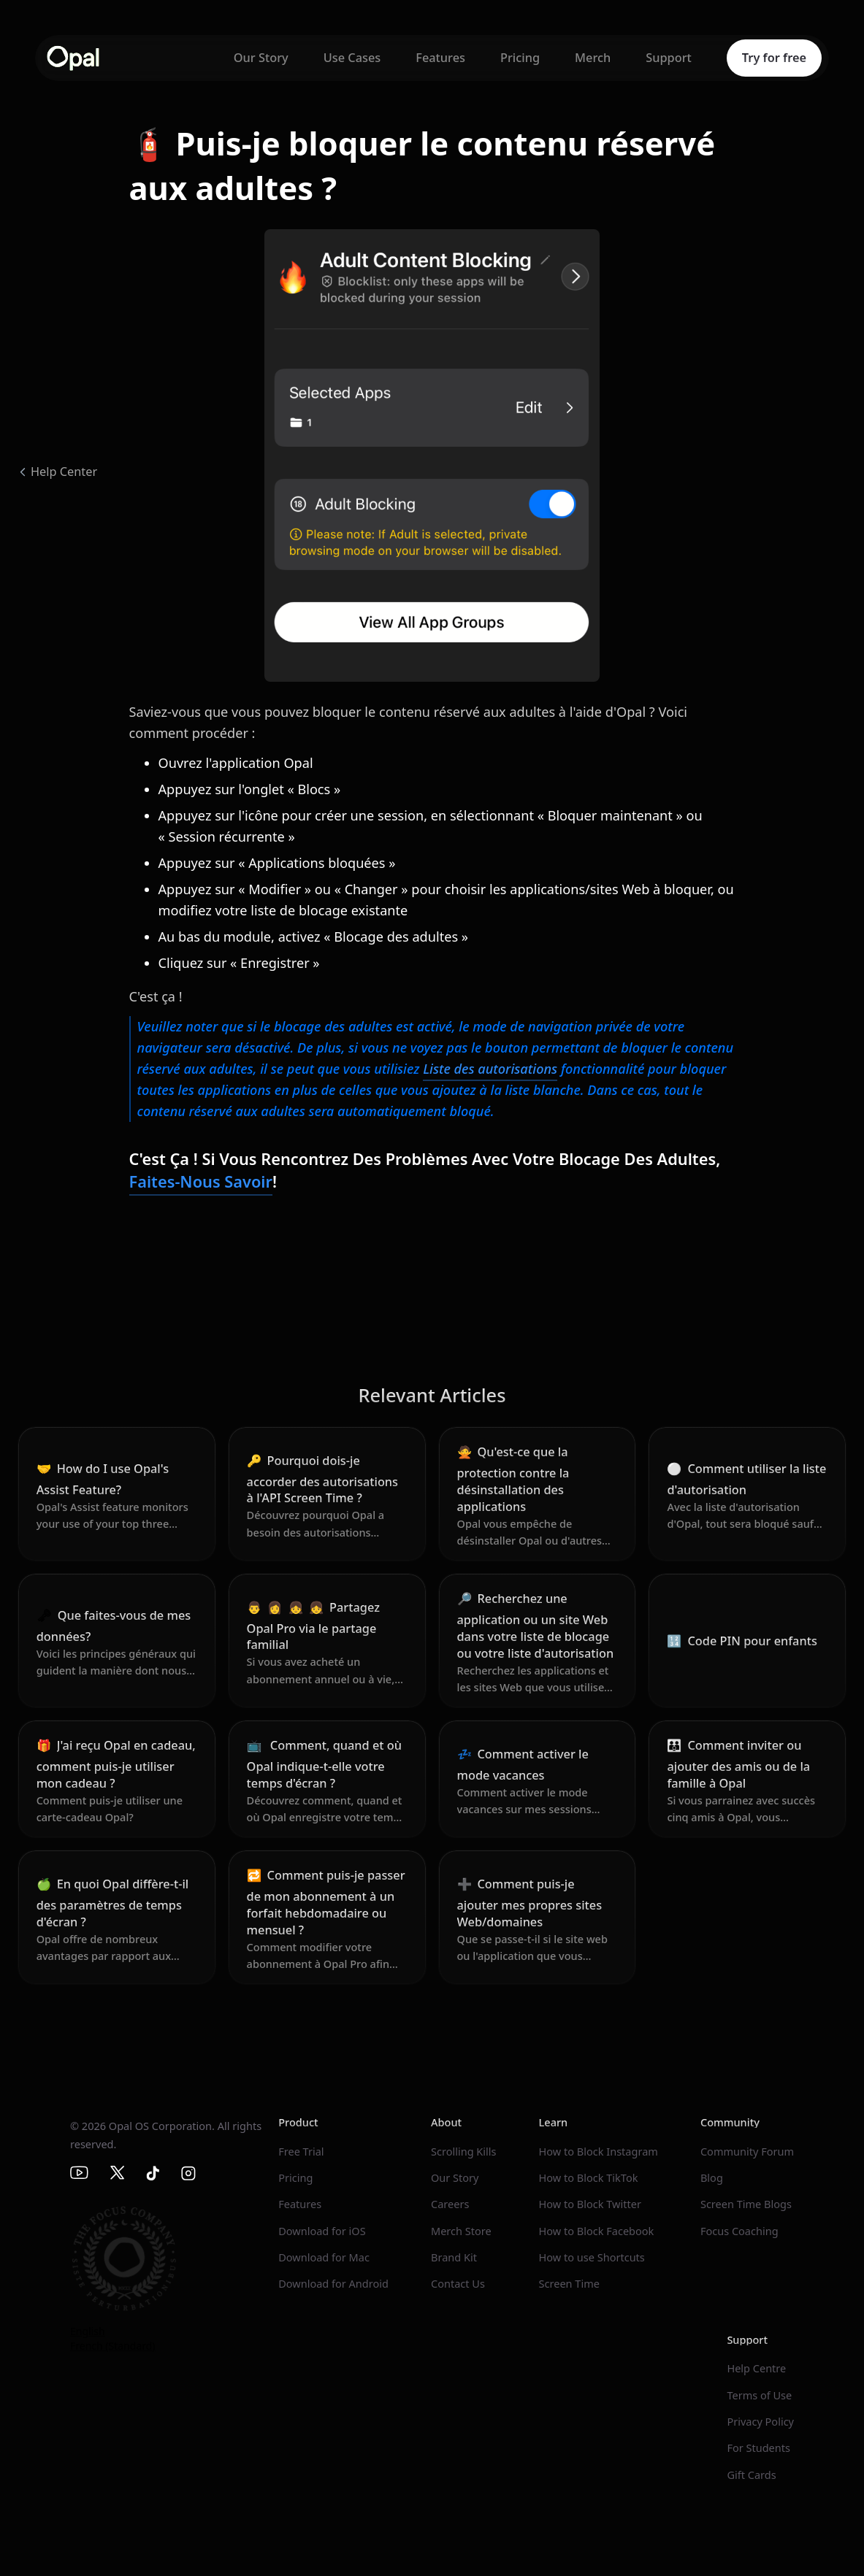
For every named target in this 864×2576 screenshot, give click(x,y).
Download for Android (333, 2283)
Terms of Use (759, 2395)
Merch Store (461, 2230)
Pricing (520, 58)
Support (669, 58)
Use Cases (352, 58)
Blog (711, 2177)
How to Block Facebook (596, 2230)
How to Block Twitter (590, 2203)
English (87, 2331)
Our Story (261, 58)
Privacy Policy (760, 2421)
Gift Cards (751, 2474)
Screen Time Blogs (746, 2203)
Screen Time (569, 2283)
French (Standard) (113, 2346)
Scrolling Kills (464, 2151)
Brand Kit (454, 2257)
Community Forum (747, 2151)
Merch (593, 58)
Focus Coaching (739, 2230)
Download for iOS (321, 2230)
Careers (450, 2203)
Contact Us (458, 2283)
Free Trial (301, 2151)
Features (440, 58)
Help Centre (756, 2368)
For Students (758, 2447)
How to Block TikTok (588, 2177)
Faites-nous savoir (200, 1181)
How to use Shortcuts (592, 2257)
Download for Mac (324, 2257)
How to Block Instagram (598, 2151)
